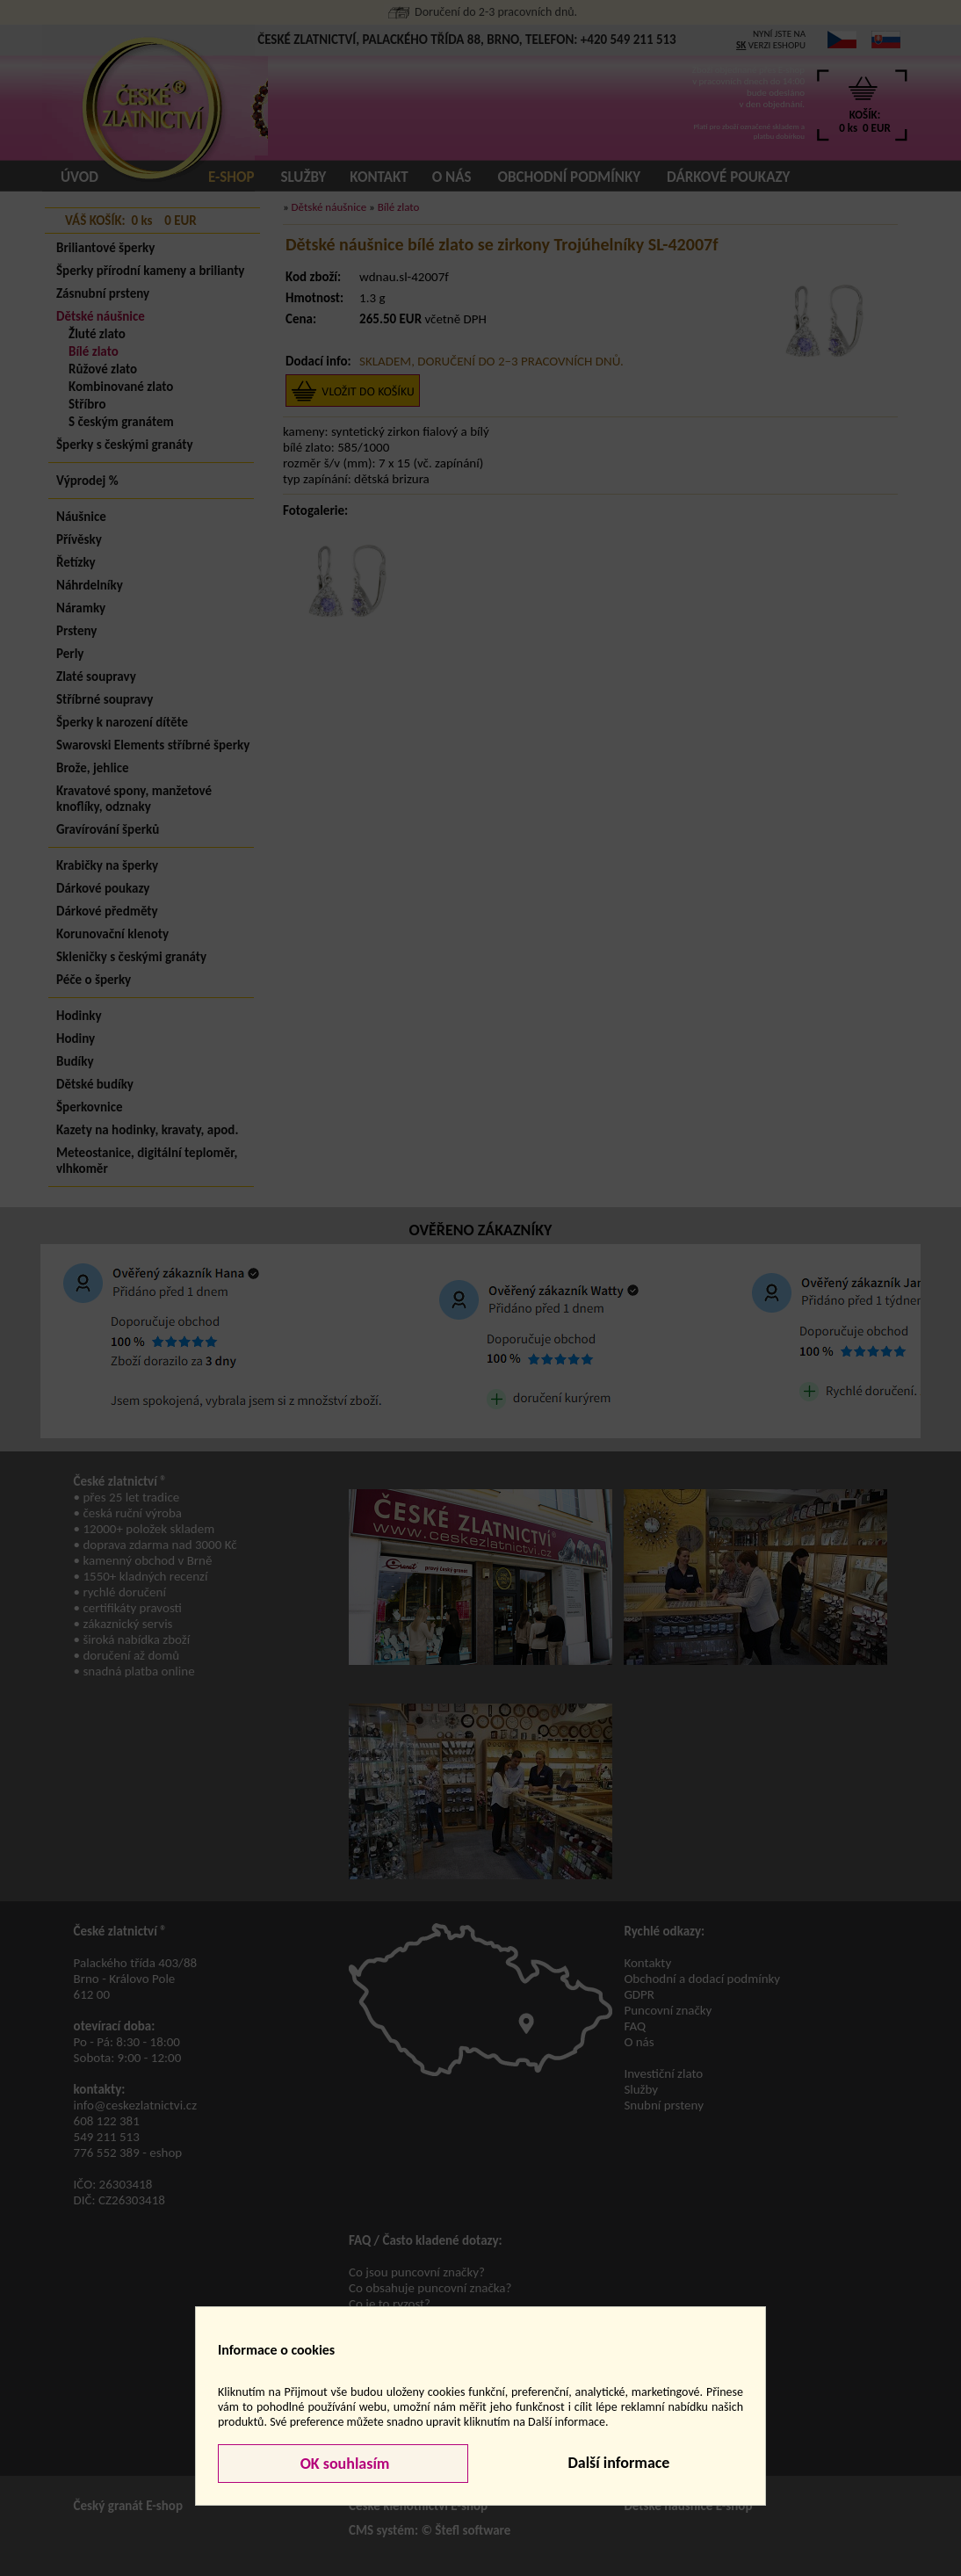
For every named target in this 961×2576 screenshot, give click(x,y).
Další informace (618, 2462)
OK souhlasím (343, 2463)
